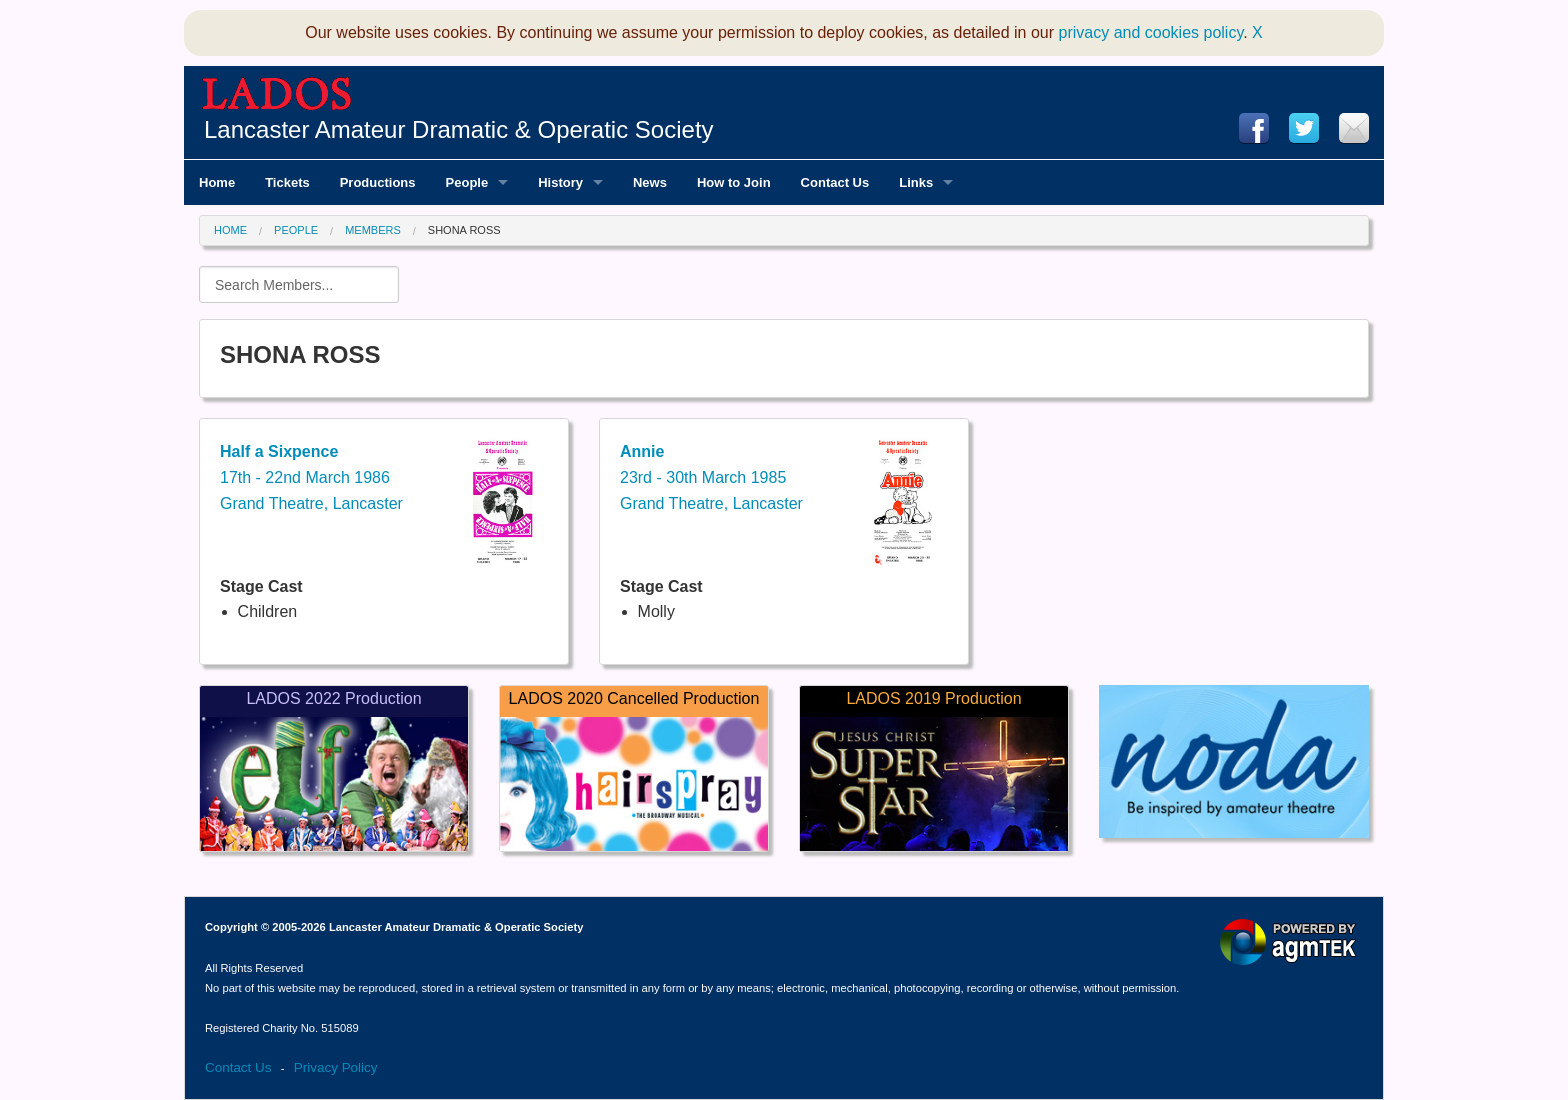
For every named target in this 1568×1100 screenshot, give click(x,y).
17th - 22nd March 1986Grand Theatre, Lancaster (311, 477)
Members (373, 230)
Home (230, 230)
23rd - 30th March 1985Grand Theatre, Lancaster (711, 477)
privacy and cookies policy (1151, 32)
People (296, 230)
